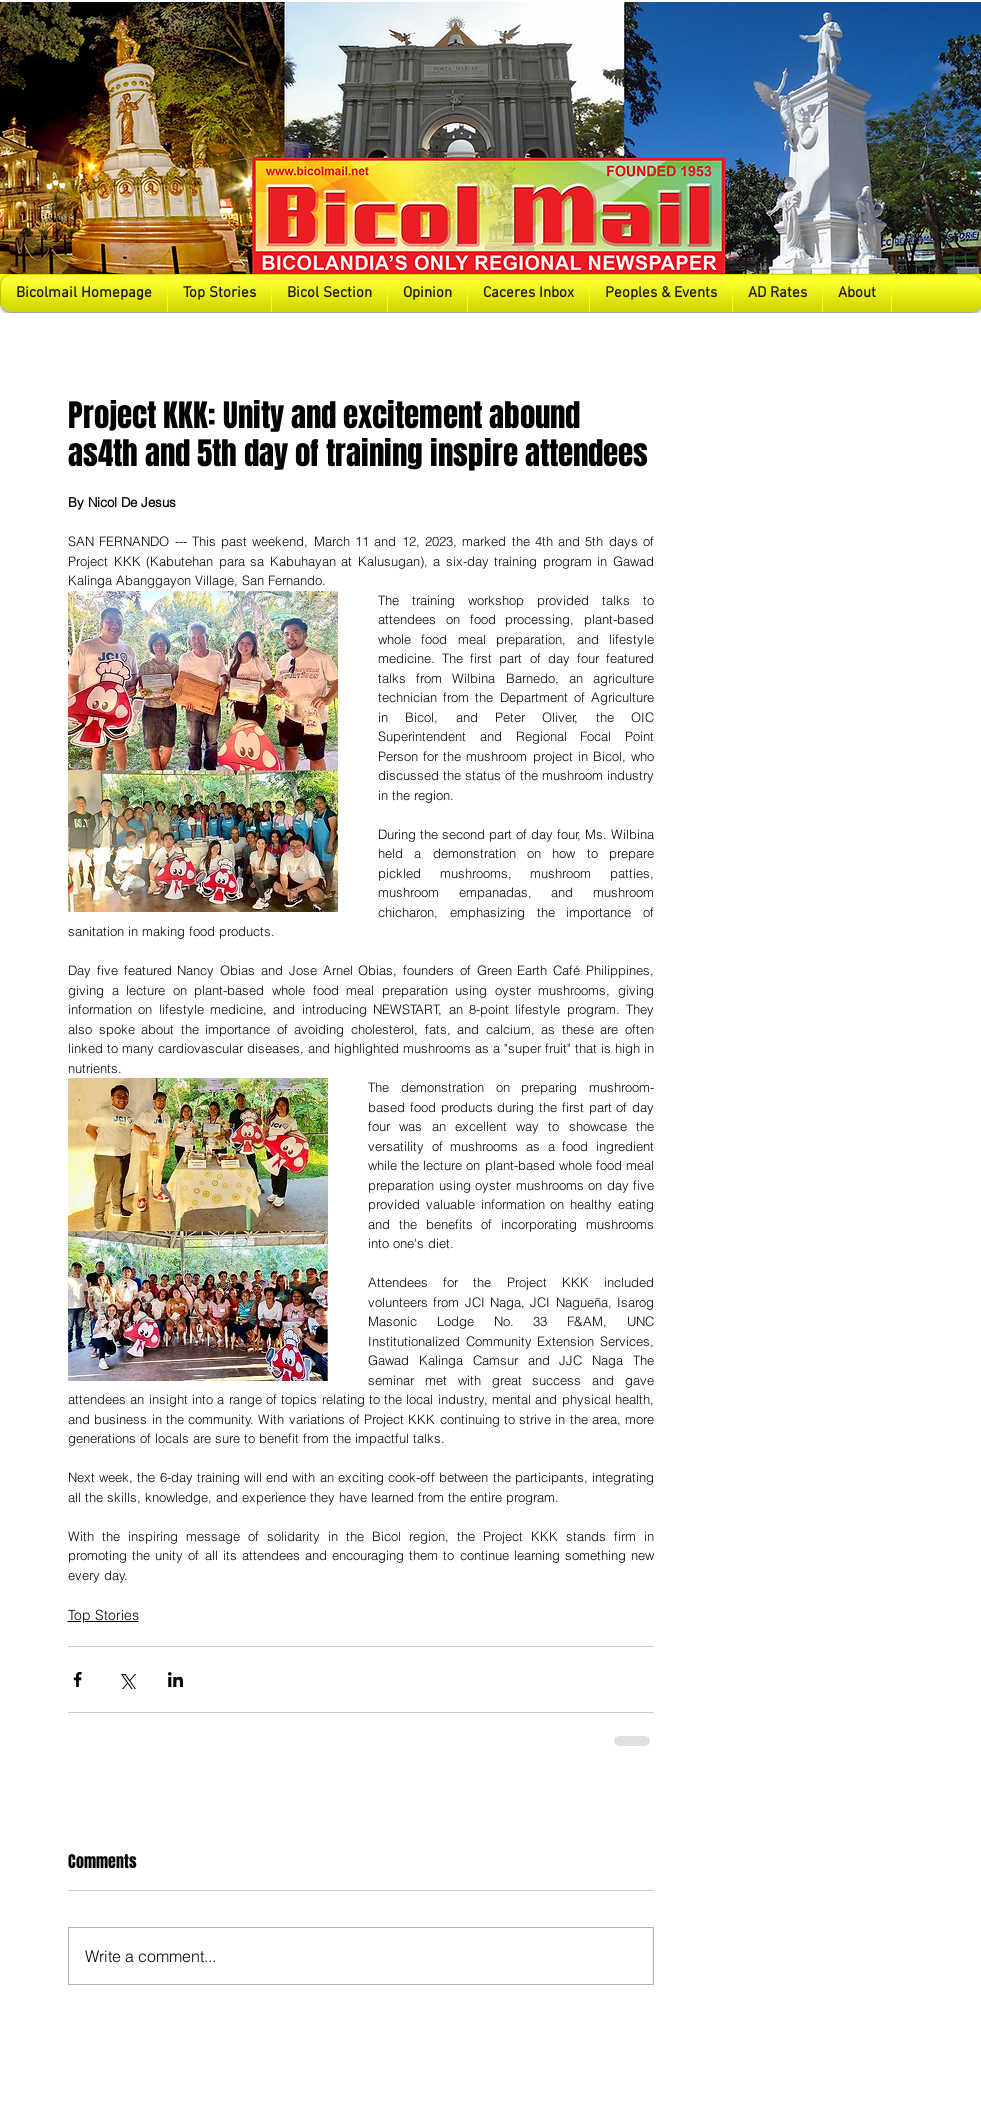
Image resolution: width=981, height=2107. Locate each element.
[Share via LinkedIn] (175, 1679)
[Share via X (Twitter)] (126, 1679)
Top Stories (103, 1615)
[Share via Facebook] (77, 1679)
